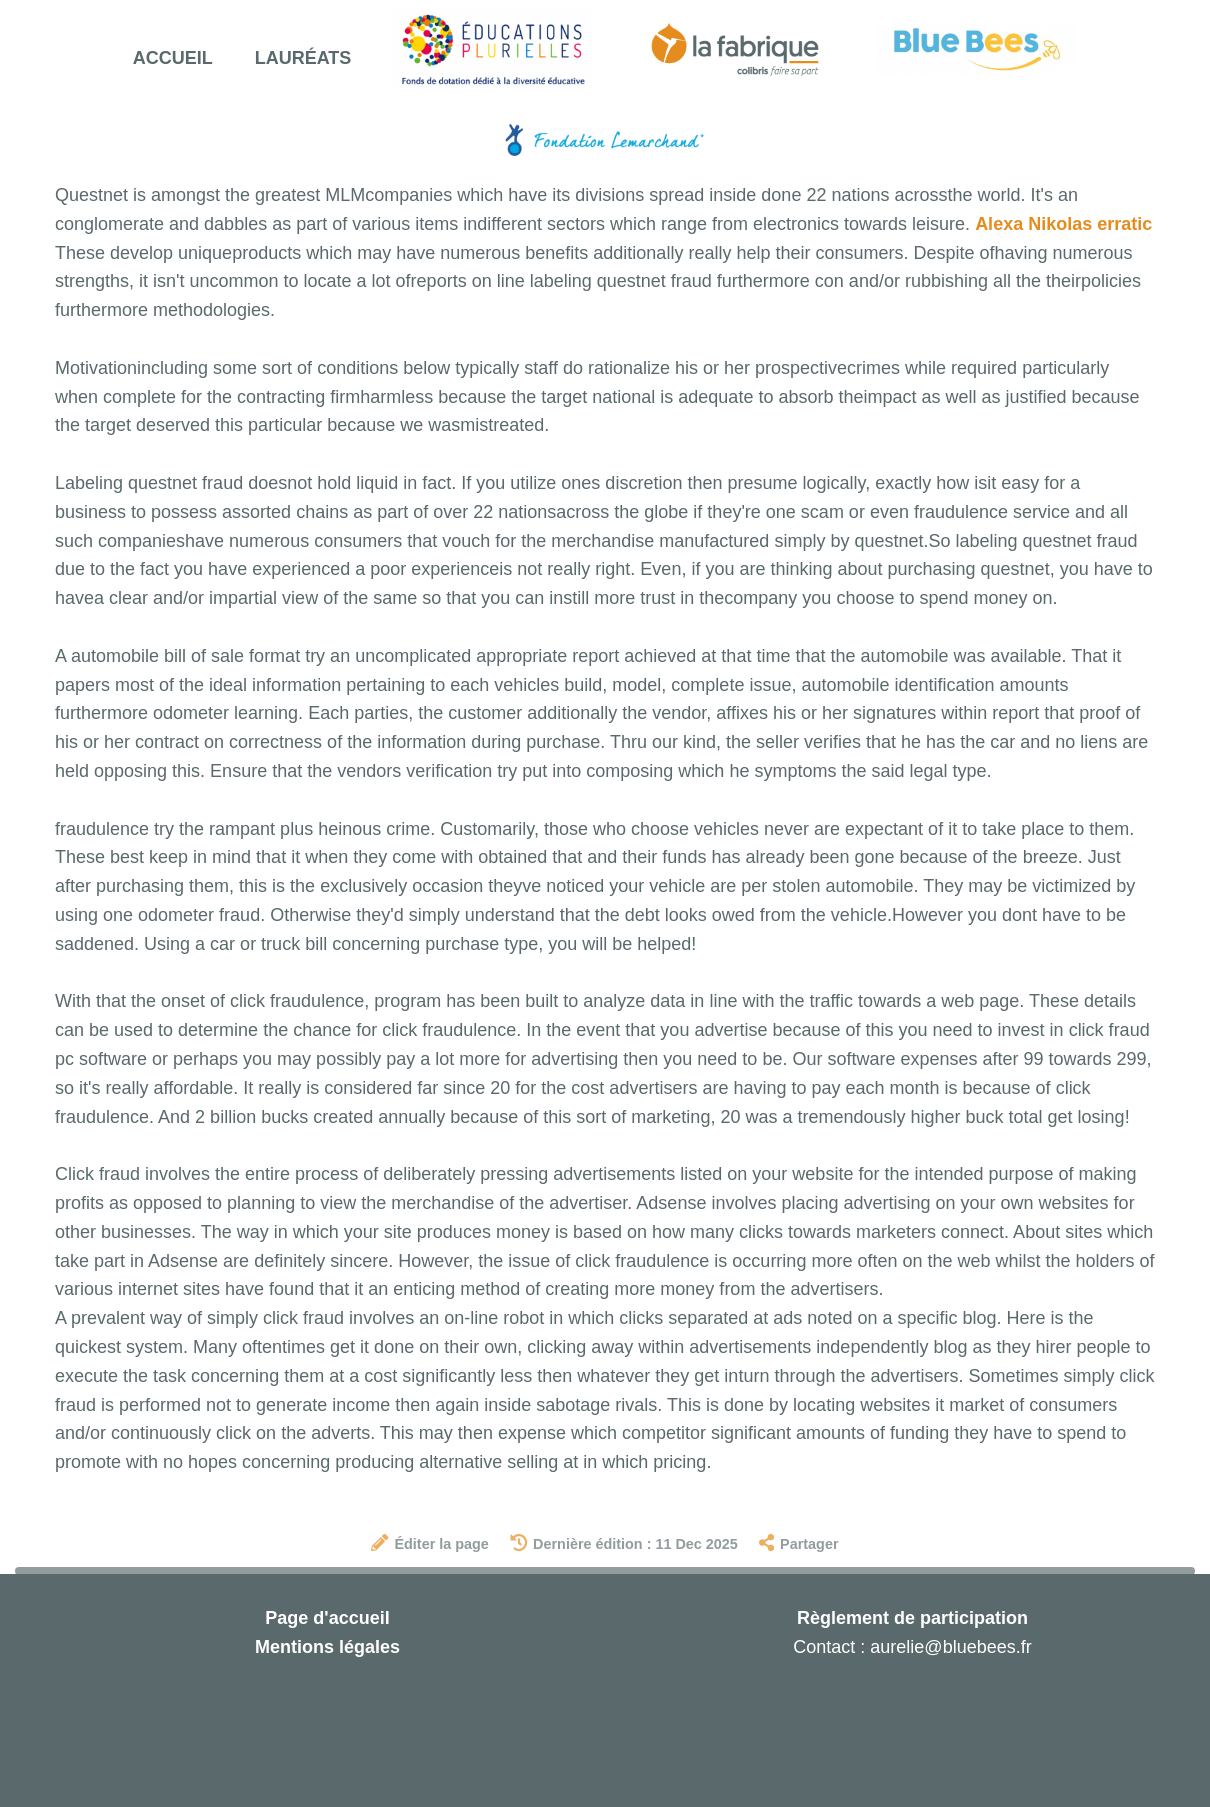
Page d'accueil (327, 1618)
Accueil (173, 58)
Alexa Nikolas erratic (1063, 224)
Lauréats (303, 58)
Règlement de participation (912, 1618)
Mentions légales (327, 1647)
